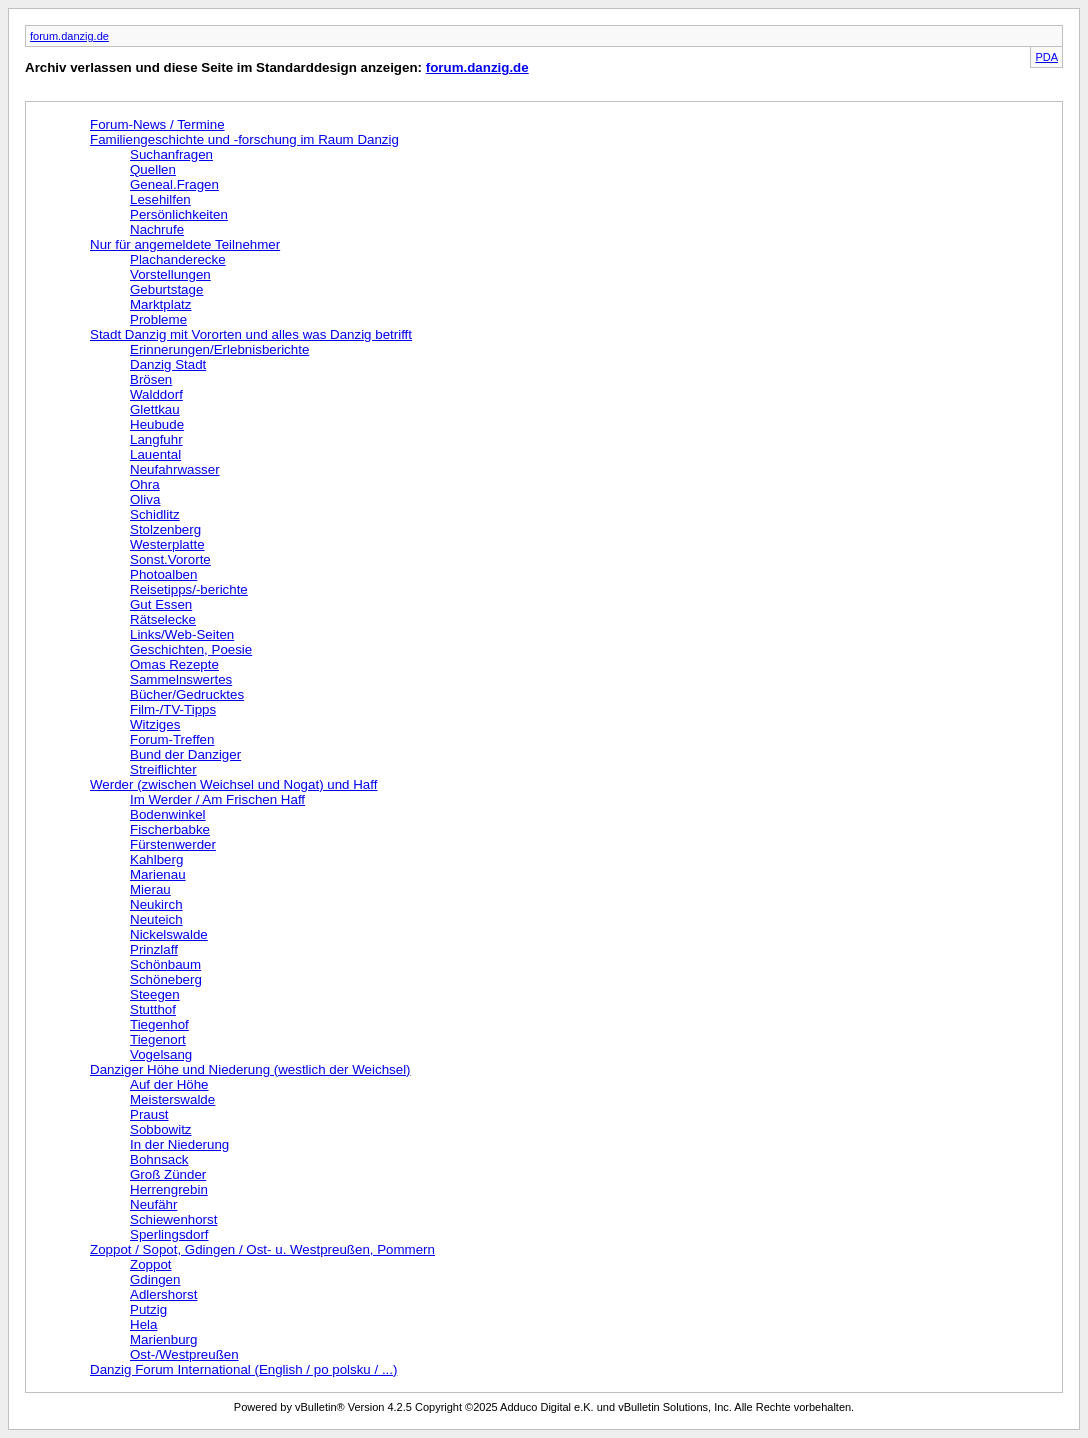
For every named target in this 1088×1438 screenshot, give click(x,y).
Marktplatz (160, 304)
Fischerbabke (170, 829)
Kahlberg (156, 859)
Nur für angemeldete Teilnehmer (185, 244)
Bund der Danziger (185, 754)
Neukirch (156, 904)
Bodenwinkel (168, 814)
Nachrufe (157, 229)
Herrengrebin (169, 1189)
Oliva (145, 499)
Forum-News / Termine (157, 124)
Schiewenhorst (173, 1219)
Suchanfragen (171, 154)
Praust (149, 1114)
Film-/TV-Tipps (173, 709)
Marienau (158, 874)
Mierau (150, 889)
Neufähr (153, 1204)
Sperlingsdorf (169, 1234)
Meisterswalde (172, 1099)
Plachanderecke (178, 259)
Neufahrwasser (175, 469)
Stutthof (153, 1009)
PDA (1046, 57)
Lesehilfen (160, 199)
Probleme (158, 319)
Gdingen (155, 1279)
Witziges (155, 724)
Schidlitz (155, 514)
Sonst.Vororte (170, 559)
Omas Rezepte (174, 664)
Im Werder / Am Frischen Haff (217, 799)
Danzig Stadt (168, 364)
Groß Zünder (168, 1174)
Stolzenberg (165, 529)
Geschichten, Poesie (191, 649)
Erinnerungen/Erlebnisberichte (219, 349)
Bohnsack (159, 1159)
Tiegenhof (159, 1024)
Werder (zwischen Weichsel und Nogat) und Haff (233, 784)
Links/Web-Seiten (182, 634)
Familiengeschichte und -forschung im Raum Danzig (244, 139)
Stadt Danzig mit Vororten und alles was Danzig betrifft (251, 334)
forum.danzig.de (69, 36)
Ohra (145, 484)
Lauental (155, 454)
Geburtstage (166, 289)
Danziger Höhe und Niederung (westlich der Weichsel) (250, 1069)
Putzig (148, 1309)
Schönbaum (165, 964)
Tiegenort (158, 1039)
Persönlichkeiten (179, 214)
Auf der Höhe (169, 1084)
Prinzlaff (154, 949)
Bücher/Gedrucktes (187, 694)
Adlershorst (163, 1294)
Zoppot (151, 1264)
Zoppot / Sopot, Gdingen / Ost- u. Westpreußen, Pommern (262, 1249)
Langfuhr (156, 439)
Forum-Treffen (172, 739)
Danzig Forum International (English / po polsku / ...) (243, 1369)
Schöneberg (166, 979)
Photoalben (163, 574)
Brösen (151, 379)
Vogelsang (161, 1054)
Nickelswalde (169, 934)
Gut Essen (161, 604)
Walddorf (156, 394)
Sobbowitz (161, 1129)
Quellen (153, 169)
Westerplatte (167, 544)
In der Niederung (179, 1144)
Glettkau (155, 409)
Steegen (155, 994)
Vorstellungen (170, 274)
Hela (143, 1324)
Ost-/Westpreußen (184, 1354)
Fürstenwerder (173, 844)
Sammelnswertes (181, 679)
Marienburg (163, 1339)
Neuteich (156, 919)
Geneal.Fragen (174, 184)
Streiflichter (163, 769)
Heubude (157, 424)
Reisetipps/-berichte (189, 589)
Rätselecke (163, 619)
